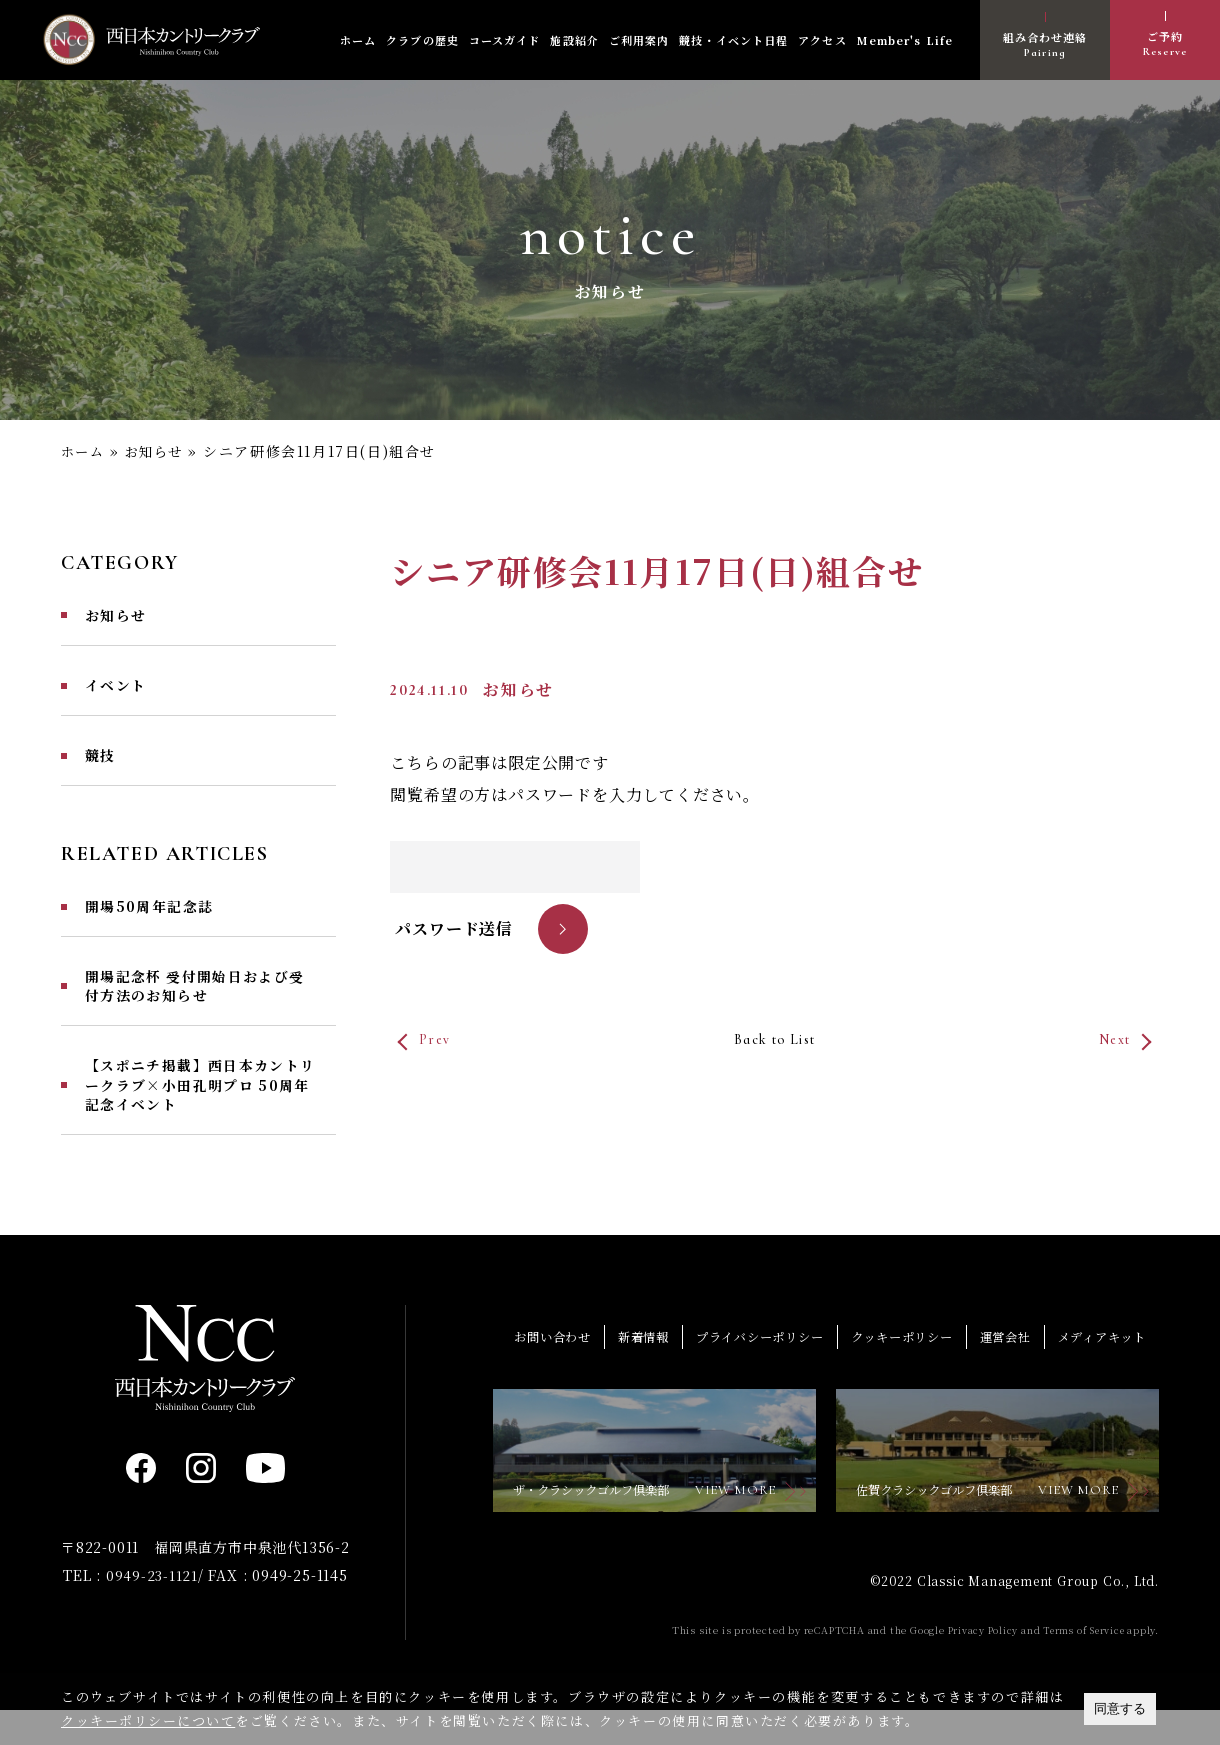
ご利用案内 (639, 40)
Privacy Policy (976, 1666)
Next (1110, 1038)
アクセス (822, 40)
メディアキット (1098, 1365)
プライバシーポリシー (736, 1365)
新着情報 (612, 1365)
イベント (120, 690)
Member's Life (905, 40)
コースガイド (505, 40)
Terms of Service (1081, 1666)
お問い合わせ (516, 1365)
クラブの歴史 (422, 40)
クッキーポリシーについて (148, 1720)
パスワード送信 (454, 927)
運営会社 (996, 1365)
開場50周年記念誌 (158, 918)
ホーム (358, 40)
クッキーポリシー (887, 1365)
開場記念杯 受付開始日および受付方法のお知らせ (193, 1002)
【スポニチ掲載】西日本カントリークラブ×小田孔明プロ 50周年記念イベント (199, 1109)
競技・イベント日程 (733, 40)
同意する (1120, 1708)
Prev (437, 1038)
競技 (102, 763)
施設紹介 (574, 40)
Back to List (773, 1038)
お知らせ (160, 451)
